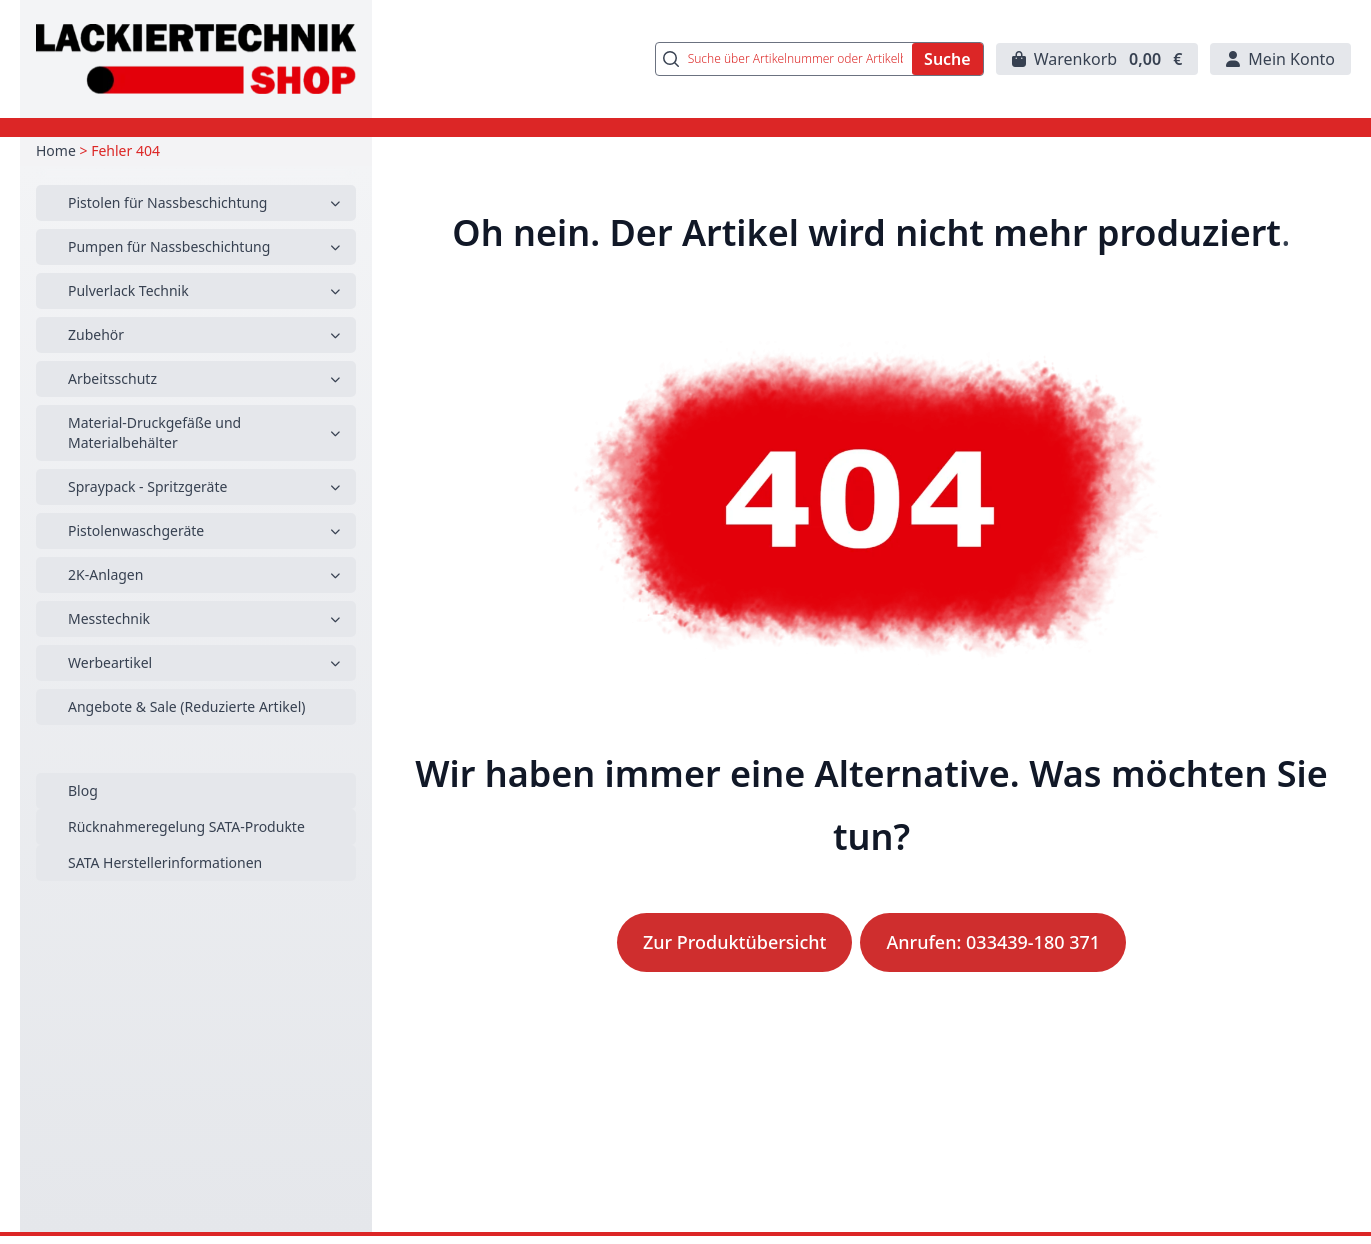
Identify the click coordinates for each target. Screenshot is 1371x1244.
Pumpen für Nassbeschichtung (169, 246)
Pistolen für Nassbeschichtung (167, 202)
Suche (947, 59)
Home (56, 150)
